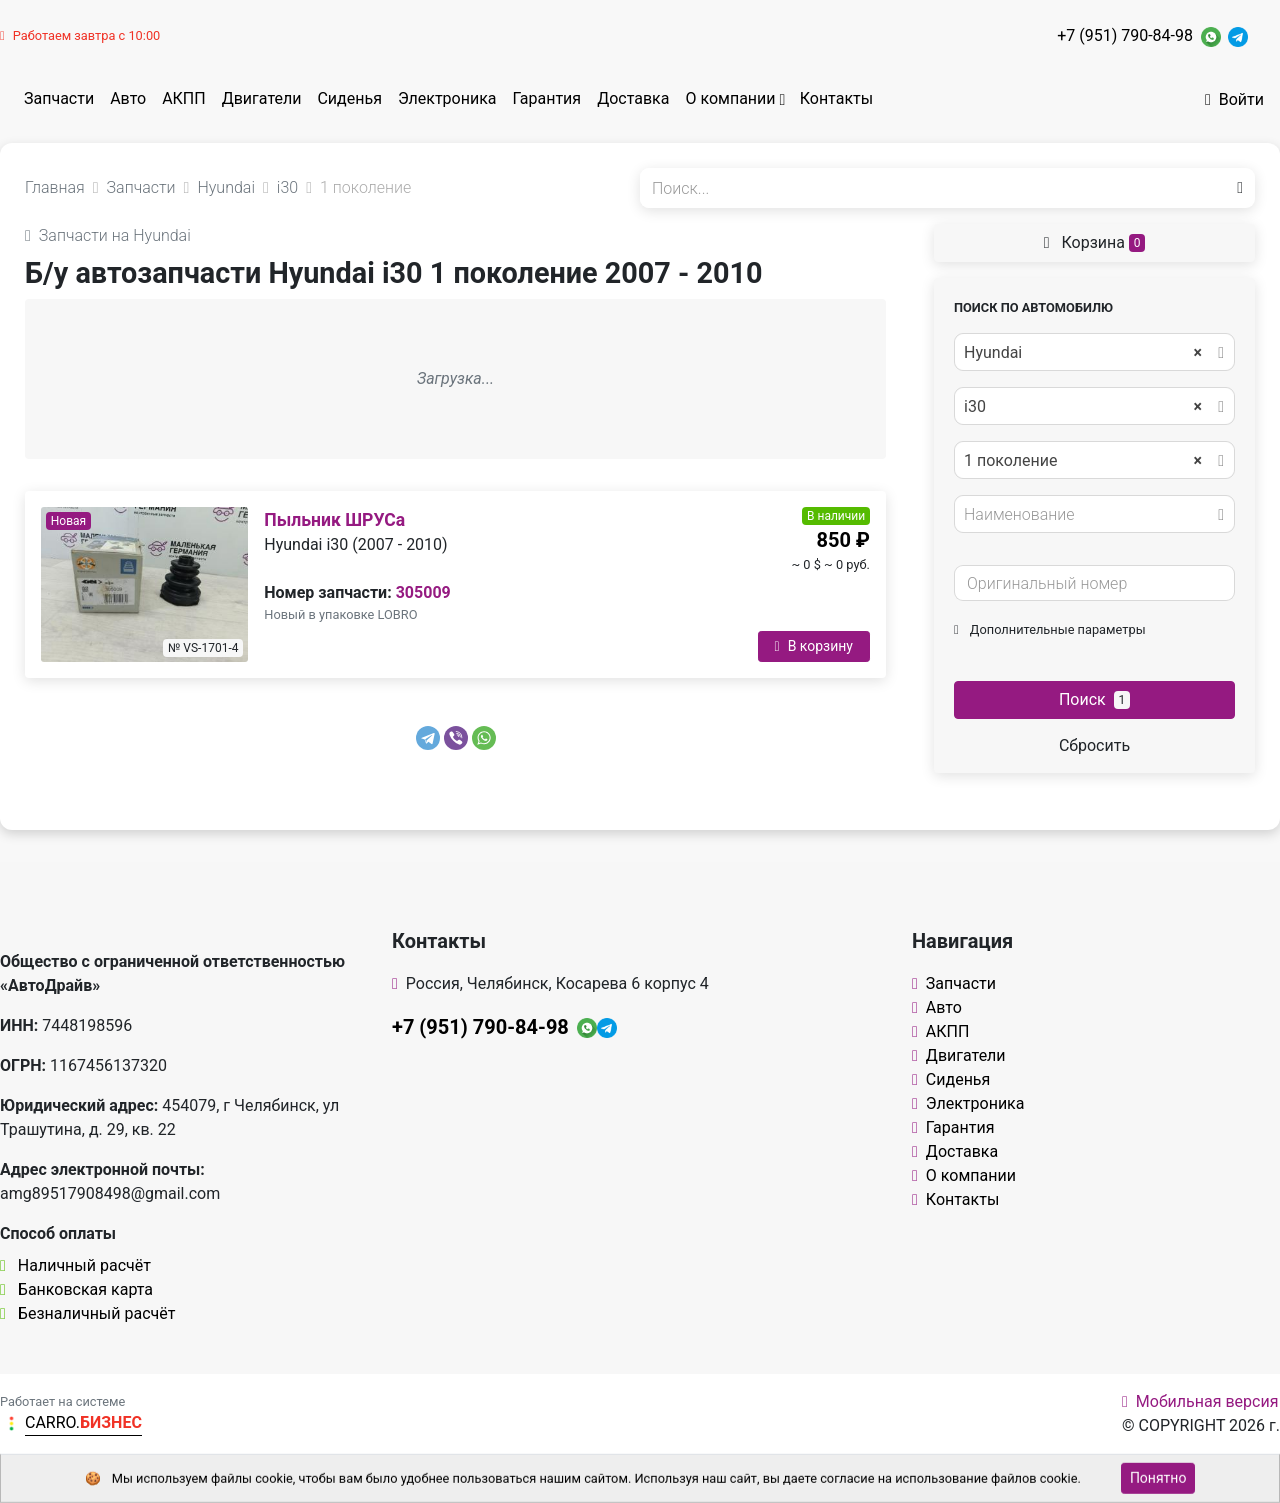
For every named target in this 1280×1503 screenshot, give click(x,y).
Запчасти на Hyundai (108, 235)
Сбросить (1094, 745)
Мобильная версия (1200, 1401)
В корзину (814, 646)
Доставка (633, 98)
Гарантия (547, 98)
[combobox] (1094, 352)
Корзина (1095, 242)
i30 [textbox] (1083, 407)
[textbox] (1089, 515)
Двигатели (262, 98)
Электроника (447, 98)
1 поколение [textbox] (1083, 461)
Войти (1234, 99)
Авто (128, 98)
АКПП (184, 98)
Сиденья (349, 98)
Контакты (836, 98)
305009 (423, 592)
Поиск (1094, 699)
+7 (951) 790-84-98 (1125, 35)
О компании (730, 98)
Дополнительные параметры (1050, 629)
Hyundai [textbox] (1083, 353)
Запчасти (59, 98)
